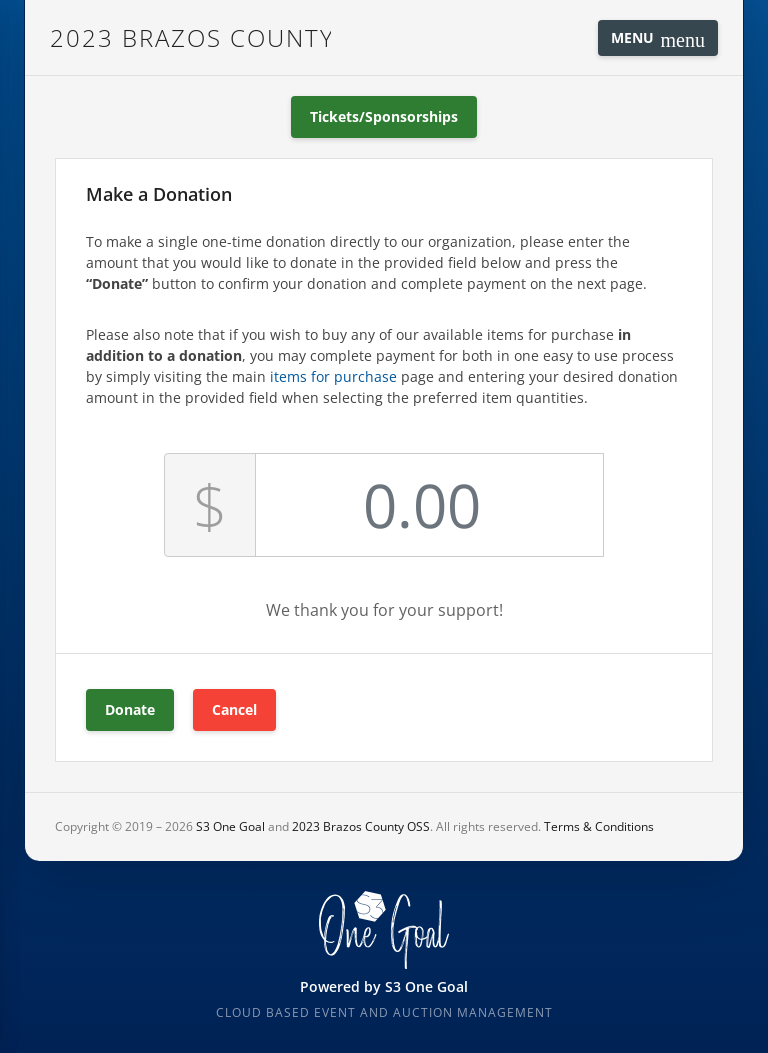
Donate (130, 709)
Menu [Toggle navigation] (658, 39)
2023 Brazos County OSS (190, 37)
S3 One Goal (230, 826)
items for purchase (333, 376)
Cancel (234, 709)
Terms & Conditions (599, 826)
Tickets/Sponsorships (384, 116)
